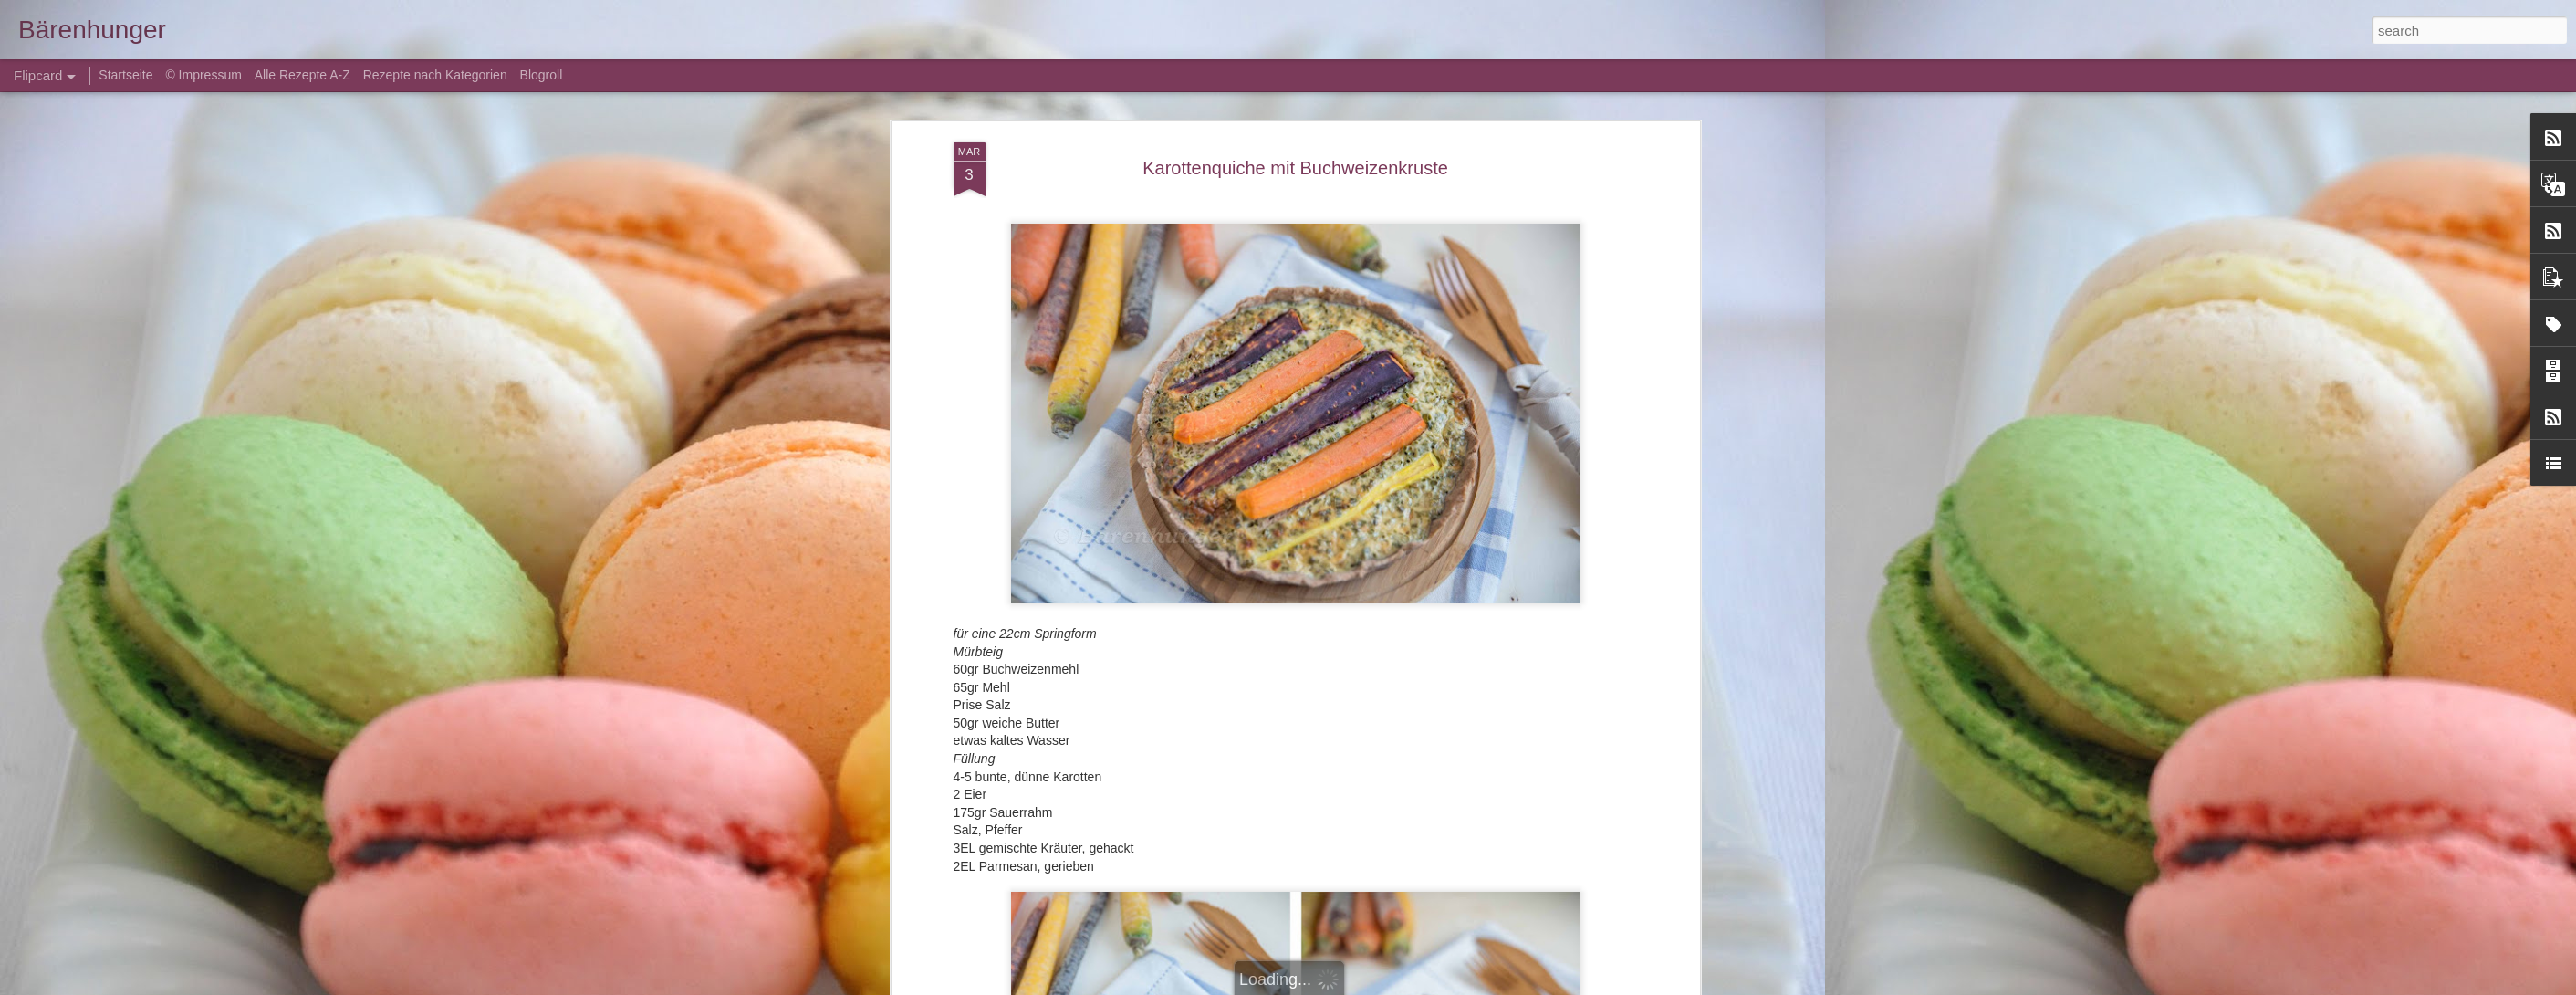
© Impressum (203, 75)
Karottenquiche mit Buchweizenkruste (1295, 168)
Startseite (127, 75)
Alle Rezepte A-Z (302, 75)
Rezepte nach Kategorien (435, 75)
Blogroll (541, 75)
